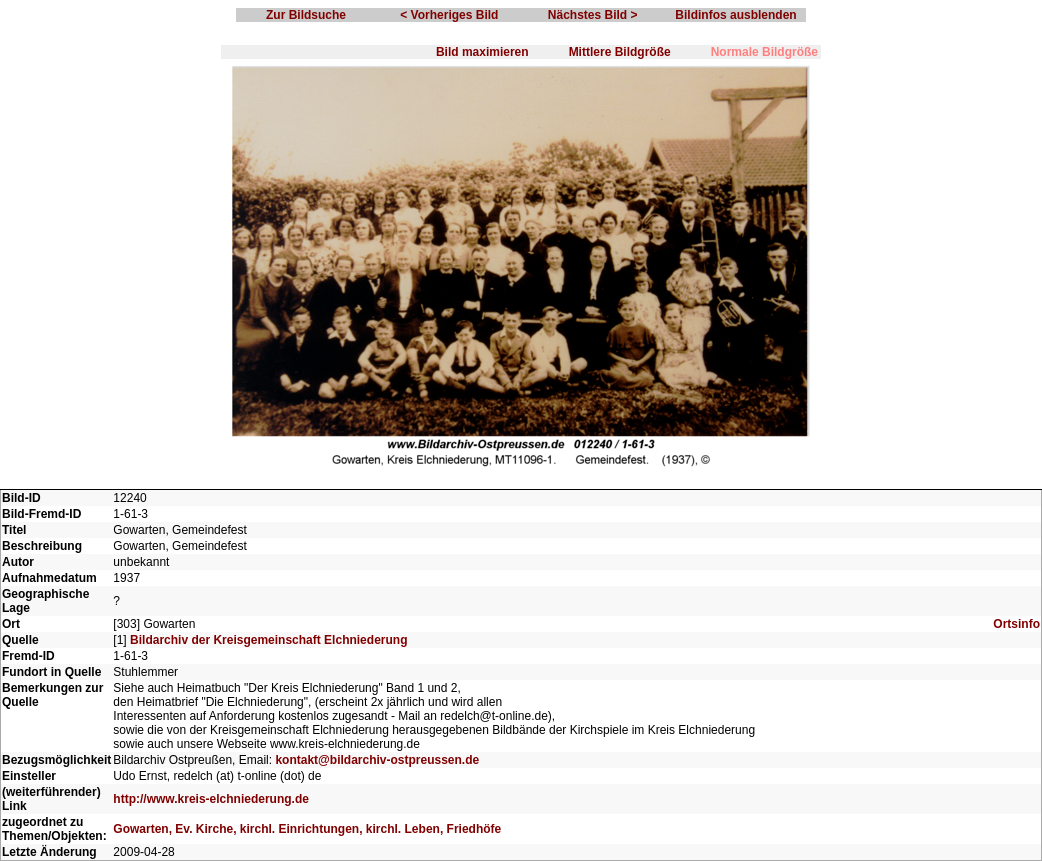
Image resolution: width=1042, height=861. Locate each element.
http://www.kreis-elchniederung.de (211, 799)
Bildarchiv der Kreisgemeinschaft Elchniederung (268, 640)
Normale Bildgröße (764, 52)
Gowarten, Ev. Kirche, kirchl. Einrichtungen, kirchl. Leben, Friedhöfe (307, 829)
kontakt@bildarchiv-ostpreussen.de (377, 760)
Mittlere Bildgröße (620, 52)
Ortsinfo (1016, 624)
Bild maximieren (482, 52)
